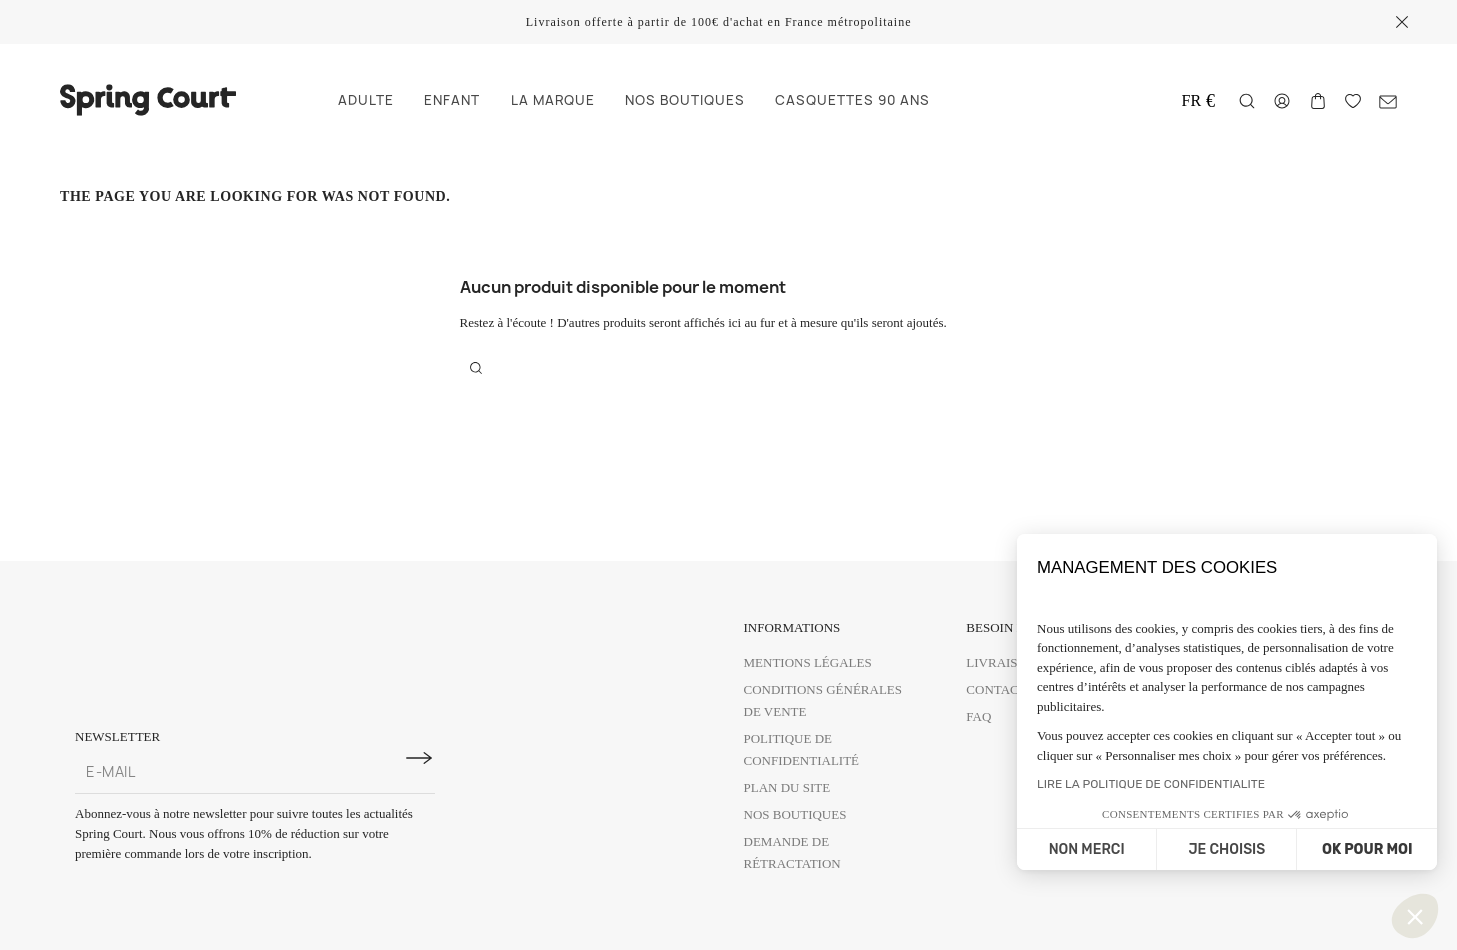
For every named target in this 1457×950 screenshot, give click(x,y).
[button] (1415, 916)
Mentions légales (808, 662)
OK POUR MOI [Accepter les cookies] (1367, 849)
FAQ (978, 716)
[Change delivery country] (1199, 101)
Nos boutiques (795, 814)
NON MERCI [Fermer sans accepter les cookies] (1087, 849)
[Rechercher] (1247, 101)
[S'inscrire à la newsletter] (419, 758)
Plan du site (787, 787)
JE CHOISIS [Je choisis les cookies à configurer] (1226, 849)
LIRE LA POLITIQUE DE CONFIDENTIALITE (1151, 784)
